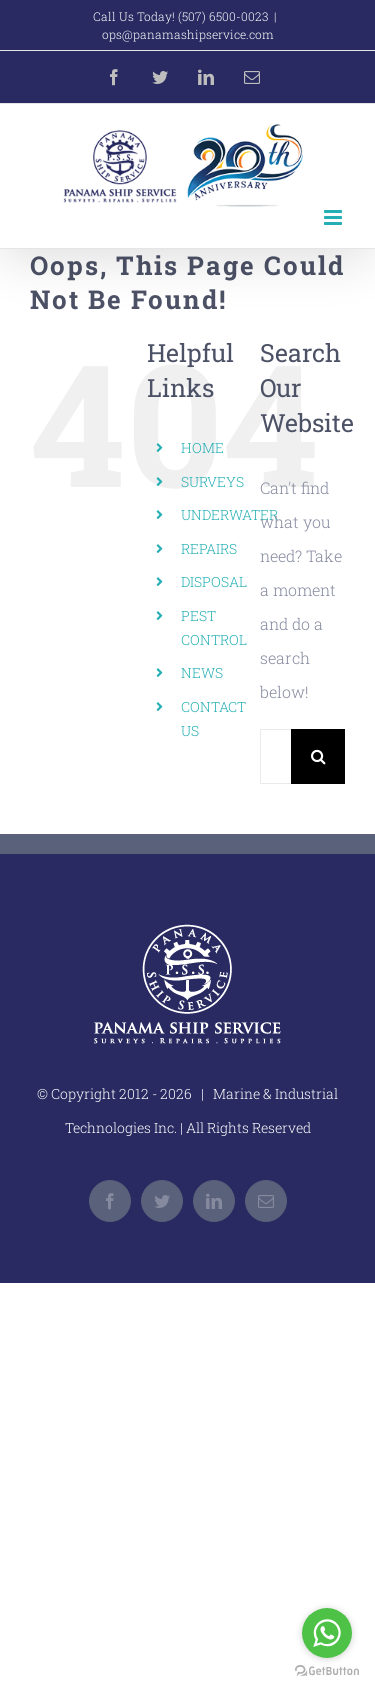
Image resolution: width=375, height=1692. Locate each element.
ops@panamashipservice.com (188, 34)
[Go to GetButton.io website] (327, 1671)
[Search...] (275, 756)
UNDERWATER (229, 514)
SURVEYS (212, 481)
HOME (202, 447)
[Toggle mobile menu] (334, 217)
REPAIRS (209, 548)
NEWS (202, 672)
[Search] (318, 756)
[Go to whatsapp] (327, 1633)
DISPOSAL (214, 581)
